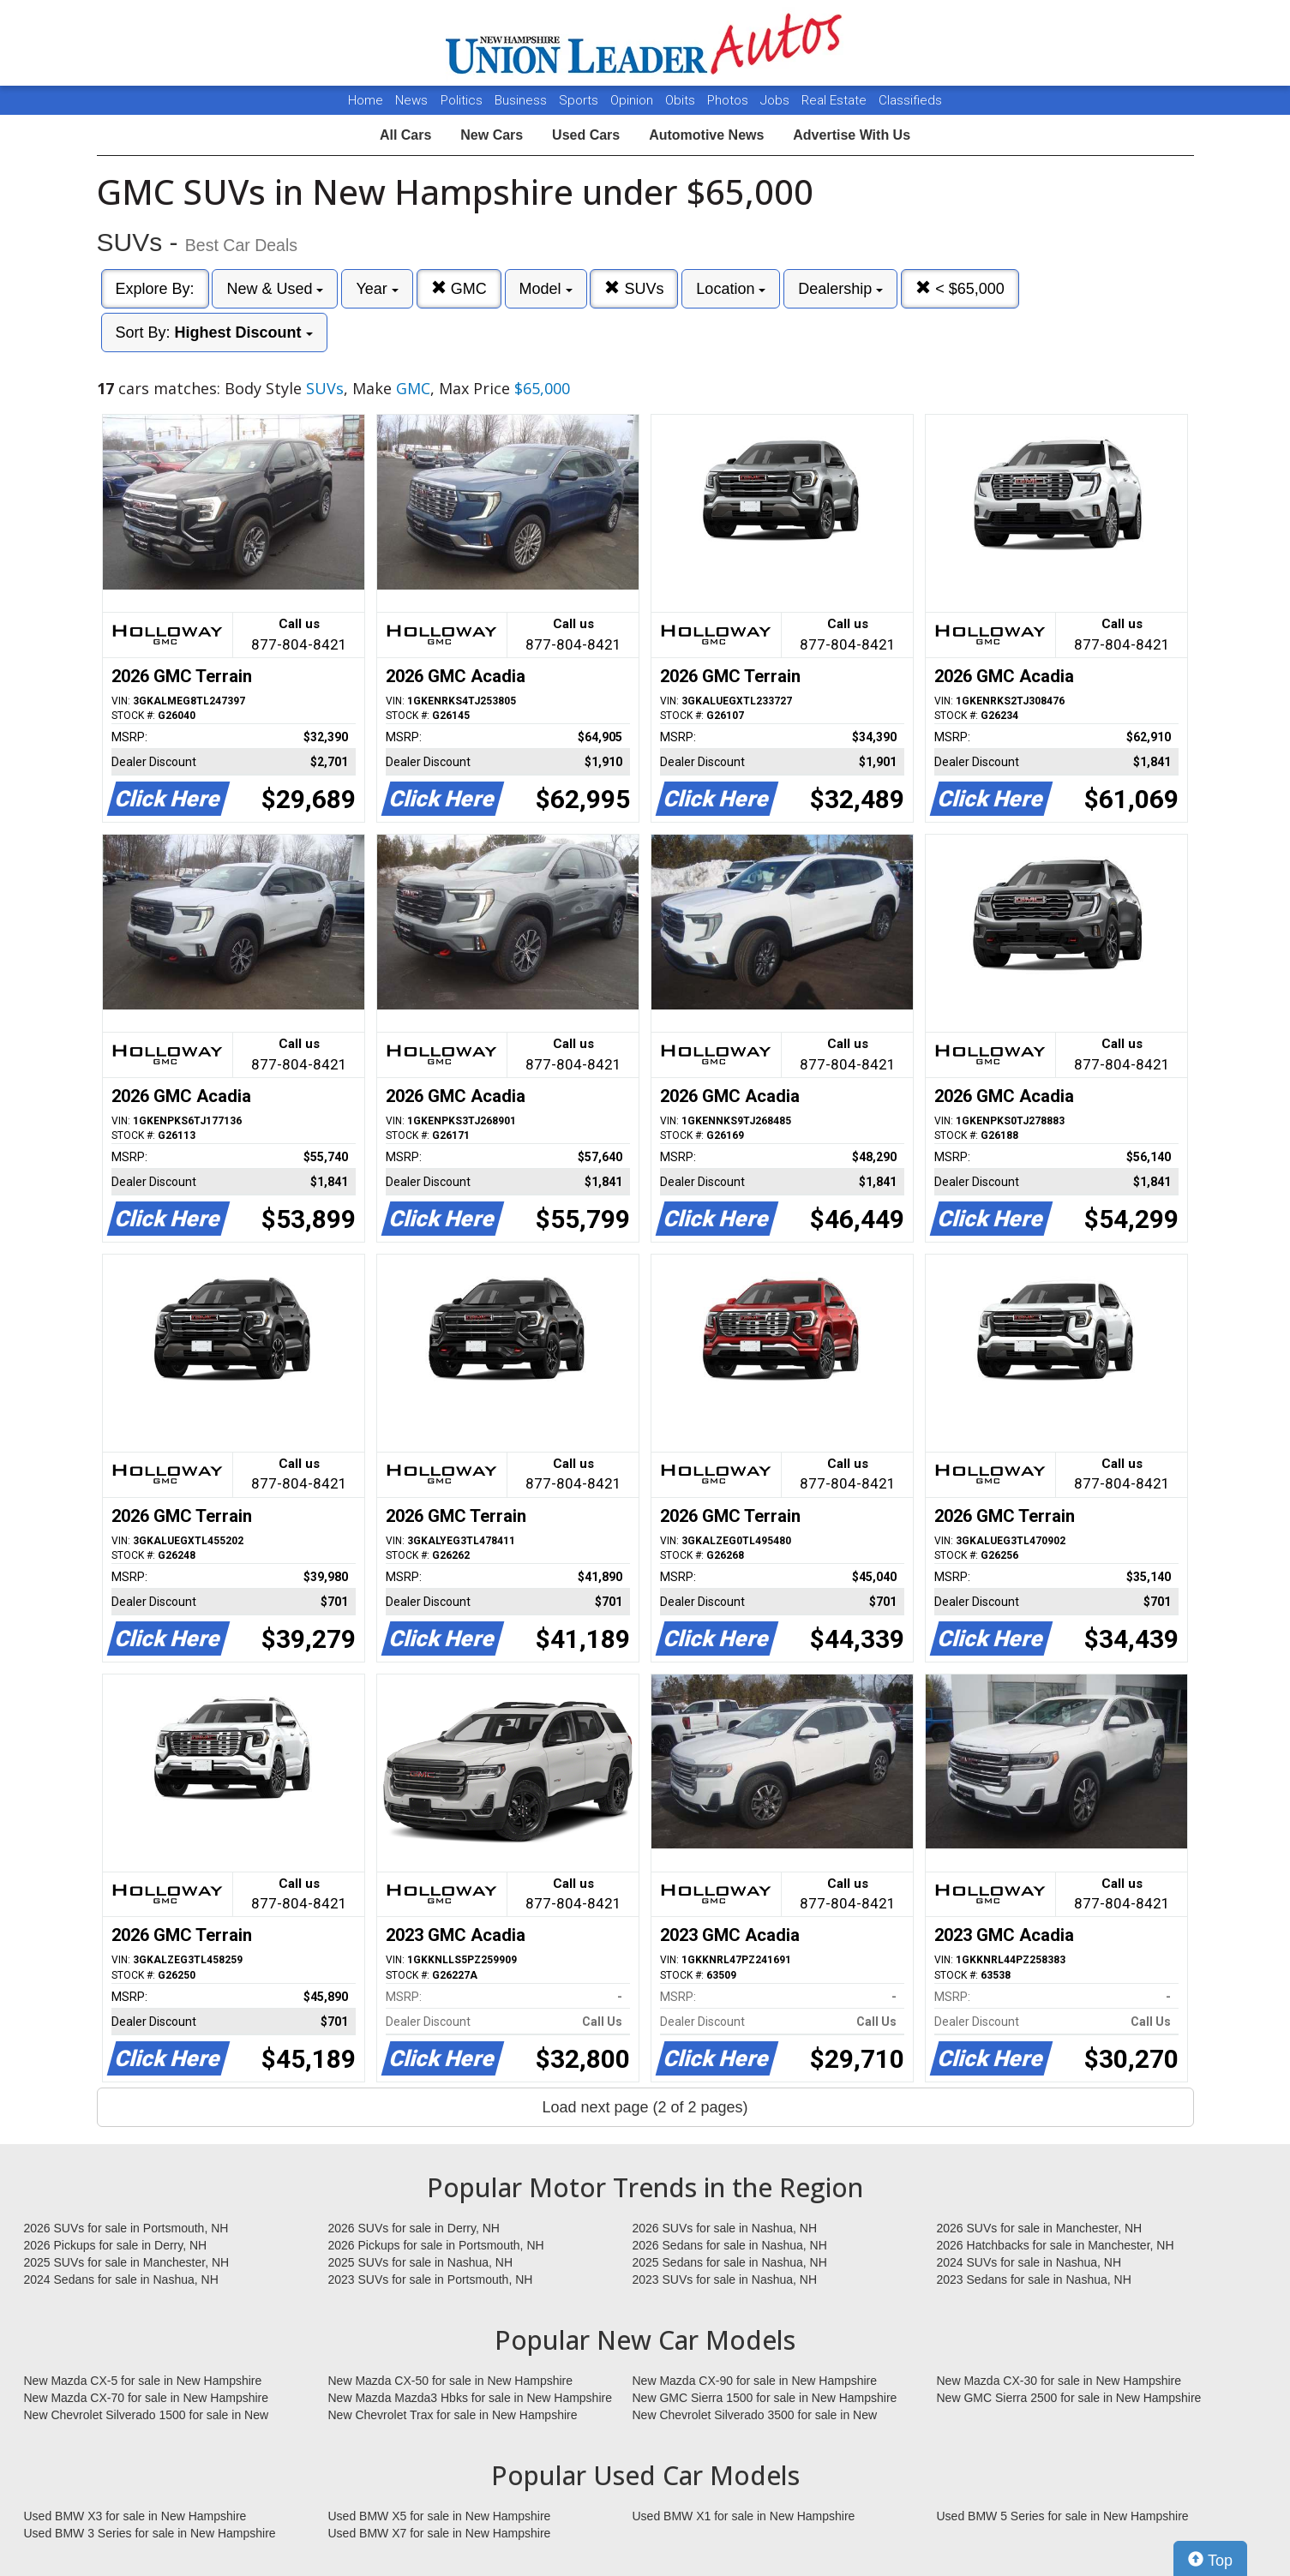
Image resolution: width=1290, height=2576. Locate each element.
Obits (682, 100)
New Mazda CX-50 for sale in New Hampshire (450, 2380)
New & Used (274, 288)
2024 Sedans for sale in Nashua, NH (121, 2279)
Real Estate (835, 100)
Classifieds (910, 100)
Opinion (633, 100)
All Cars (405, 135)
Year (377, 288)
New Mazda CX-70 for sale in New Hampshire (146, 2398)
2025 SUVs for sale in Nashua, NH (420, 2262)
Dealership (840, 288)
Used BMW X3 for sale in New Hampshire (135, 2516)
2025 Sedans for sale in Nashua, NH (730, 2262)
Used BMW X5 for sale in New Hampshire (439, 2516)
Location (730, 288)
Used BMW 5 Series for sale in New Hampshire (1063, 2516)
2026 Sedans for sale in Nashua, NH (730, 2245)
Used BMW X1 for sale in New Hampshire (744, 2516)
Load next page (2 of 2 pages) (644, 2107)
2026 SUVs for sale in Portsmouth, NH (126, 2228)
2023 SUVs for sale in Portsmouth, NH (430, 2279)
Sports (580, 100)
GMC (459, 288)
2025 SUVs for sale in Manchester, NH (127, 2262)
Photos (729, 100)
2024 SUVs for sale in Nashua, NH (1029, 2262)
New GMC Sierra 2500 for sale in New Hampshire (1069, 2398)
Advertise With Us (851, 135)
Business (522, 100)
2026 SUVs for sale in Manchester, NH (1040, 2228)
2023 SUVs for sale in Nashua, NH (725, 2279)
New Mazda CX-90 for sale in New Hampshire (755, 2380)
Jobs (776, 100)
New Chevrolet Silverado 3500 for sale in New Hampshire (755, 2415)
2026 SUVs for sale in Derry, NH (414, 2228)
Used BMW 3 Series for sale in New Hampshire (150, 2533)
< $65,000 (960, 288)
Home (365, 100)
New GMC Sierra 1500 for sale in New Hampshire (765, 2398)
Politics (462, 100)
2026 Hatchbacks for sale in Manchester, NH (1055, 2245)
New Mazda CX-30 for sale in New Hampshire (1059, 2380)
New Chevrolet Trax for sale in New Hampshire (453, 2415)
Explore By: (155, 288)
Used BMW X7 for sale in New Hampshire (439, 2533)
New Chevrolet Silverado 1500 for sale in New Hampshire (146, 2415)
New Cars (491, 135)
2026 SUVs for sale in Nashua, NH (725, 2228)
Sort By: (214, 332)
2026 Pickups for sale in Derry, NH (115, 2245)
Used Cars (586, 135)
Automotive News (706, 135)
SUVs (633, 288)
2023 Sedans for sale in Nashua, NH (1034, 2279)
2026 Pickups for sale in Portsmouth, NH (436, 2245)
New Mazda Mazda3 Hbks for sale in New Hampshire (470, 2398)
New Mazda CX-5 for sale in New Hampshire (143, 2380)
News (411, 100)
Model (546, 288)
